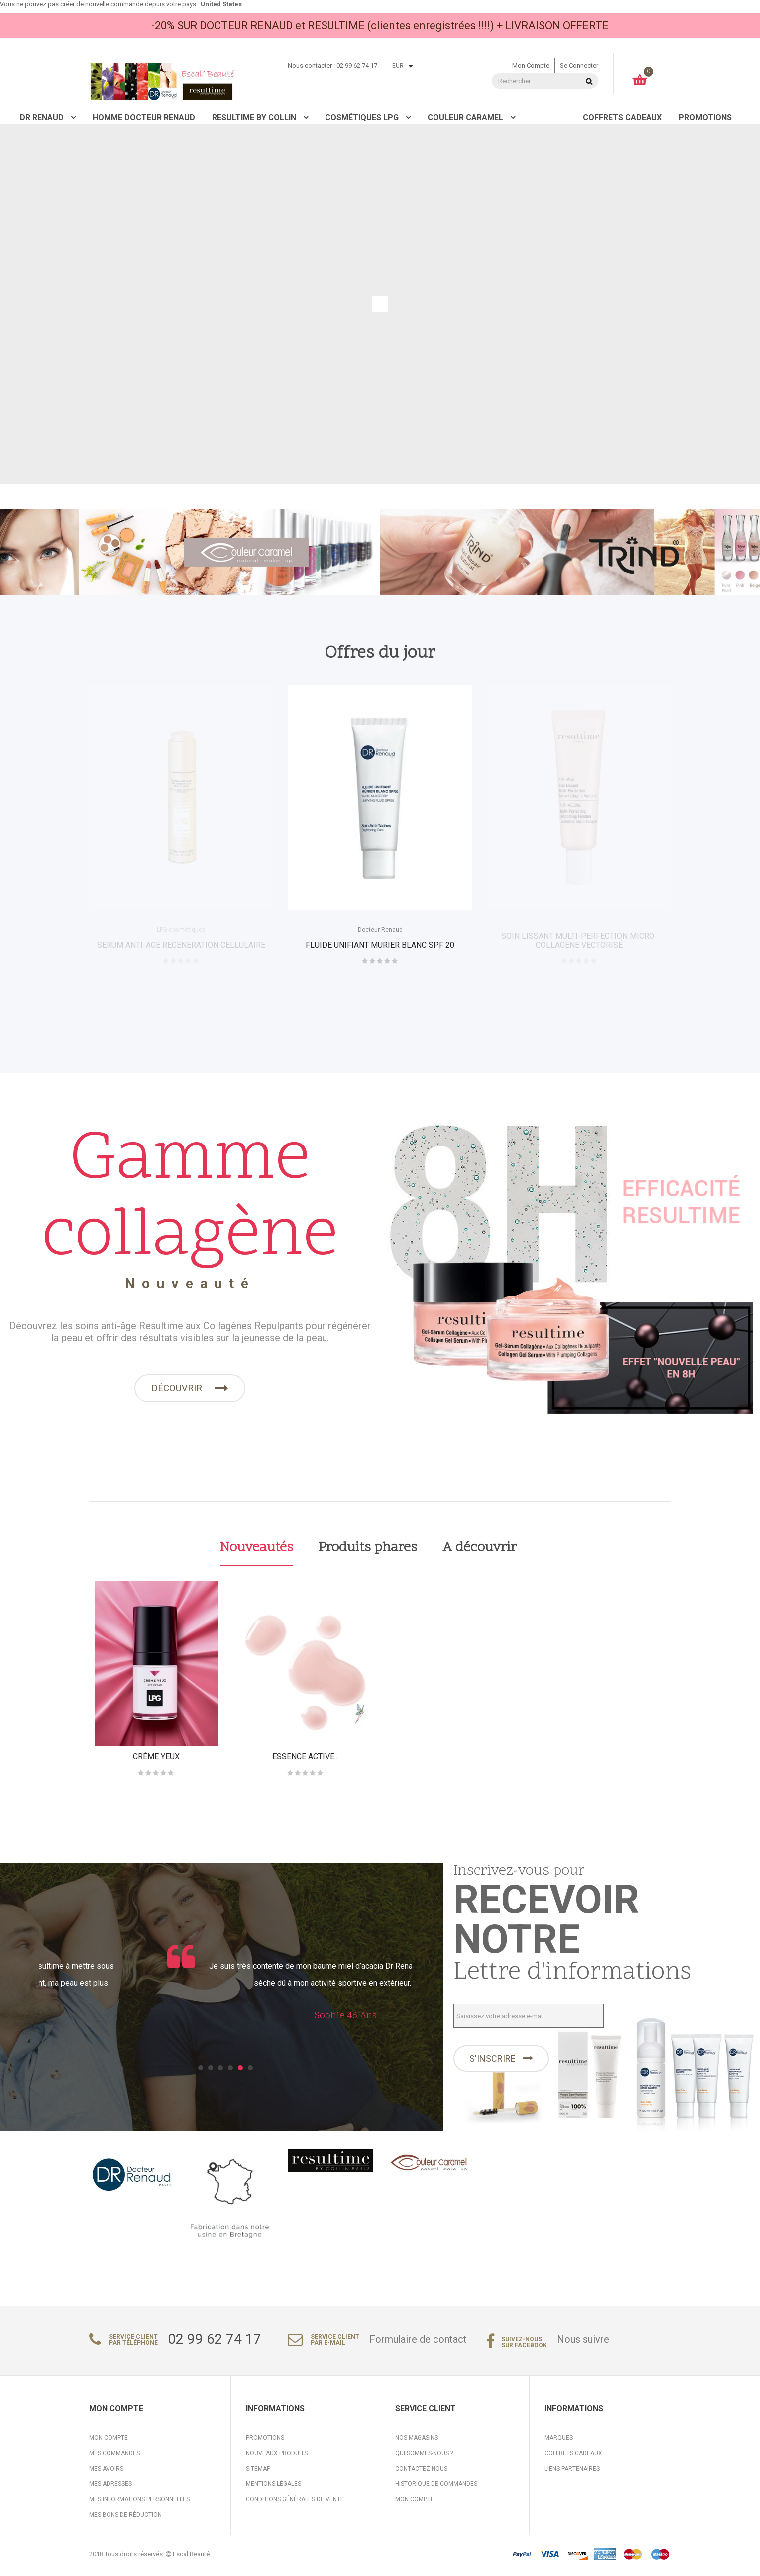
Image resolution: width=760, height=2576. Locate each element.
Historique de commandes (436, 2487)
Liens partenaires (572, 2472)
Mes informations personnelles (139, 2502)
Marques (558, 2441)
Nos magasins (416, 2441)
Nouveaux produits (277, 2456)
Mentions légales (273, 2487)
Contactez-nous (421, 2472)
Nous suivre (583, 2343)
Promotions (265, 2441)
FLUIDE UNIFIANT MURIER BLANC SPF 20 (380, 945)
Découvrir (177, 1391)
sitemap (258, 2472)
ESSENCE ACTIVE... (305, 1758)
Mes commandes (114, 2456)
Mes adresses (110, 2487)
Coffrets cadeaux (573, 2456)
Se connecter (579, 65)
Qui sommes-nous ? (424, 2456)
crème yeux (156, 1758)
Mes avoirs (106, 2472)
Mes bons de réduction (125, 2518)
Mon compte (530, 65)
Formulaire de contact (418, 2343)
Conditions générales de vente (295, 2502)
